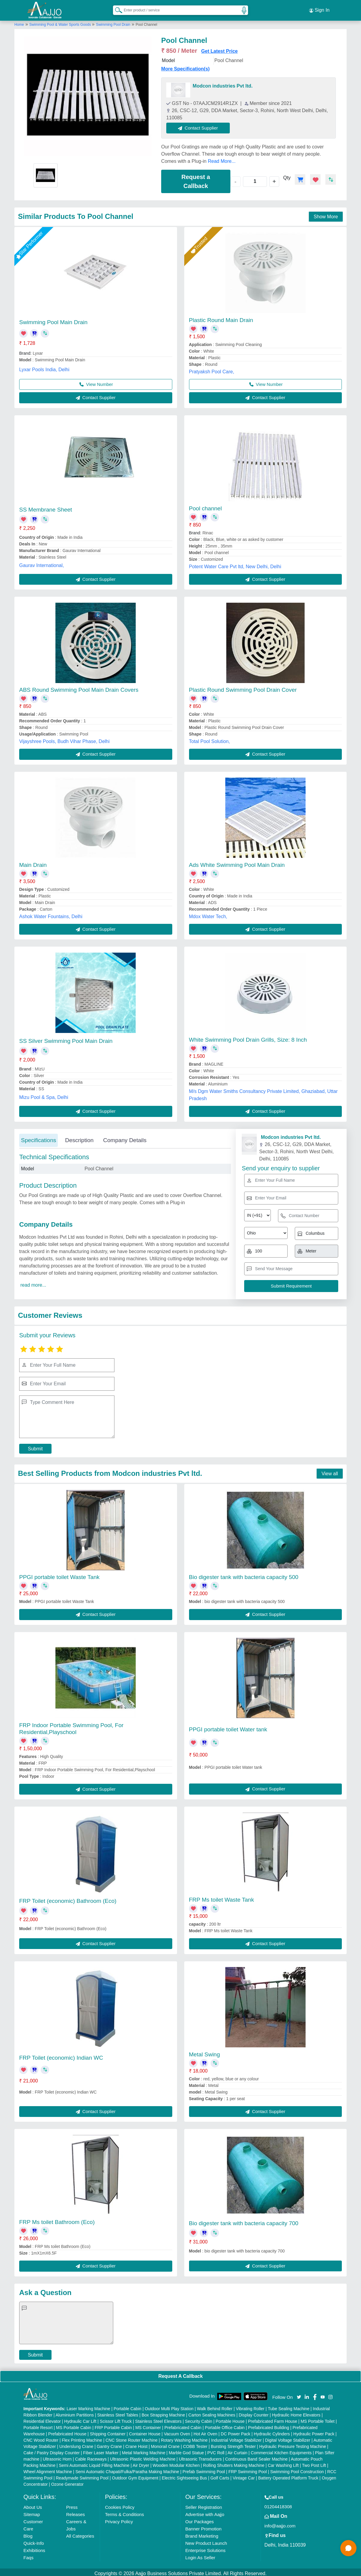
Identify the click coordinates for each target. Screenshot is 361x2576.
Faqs (28, 2554)
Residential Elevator (42, 2418)
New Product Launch (206, 2540)
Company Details (124, 1137)
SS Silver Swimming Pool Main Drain (66, 1038)
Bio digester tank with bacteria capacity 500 (243, 1574)
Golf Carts (219, 2475)
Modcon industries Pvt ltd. (223, 83)
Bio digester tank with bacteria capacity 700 (243, 2220)
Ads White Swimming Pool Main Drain (237, 862)
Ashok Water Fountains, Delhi (50, 913)
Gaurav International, (41, 562)
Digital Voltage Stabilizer (287, 2437)
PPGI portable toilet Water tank (228, 1727)
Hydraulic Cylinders (272, 2431)
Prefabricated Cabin (183, 2424)
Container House (144, 2431)
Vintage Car (244, 2475)
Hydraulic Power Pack (313, 2431)
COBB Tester (195, 2443)
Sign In (319, 9)
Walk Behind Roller (214, 2406)
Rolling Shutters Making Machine (234, 2462)
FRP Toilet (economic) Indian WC (61, 2055)
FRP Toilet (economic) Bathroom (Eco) (68, 1898)
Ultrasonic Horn (57, 2456)
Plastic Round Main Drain (221, 317)
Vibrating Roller (250, 2406)
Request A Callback (180, 2373)
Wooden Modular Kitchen (176, 2462)
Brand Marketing (201, 2533)
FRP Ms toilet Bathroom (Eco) (57, 2219)
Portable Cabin (127, 2406)
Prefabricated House (67, 2431)
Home (19, 22)
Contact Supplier (201, 125)
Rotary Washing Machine (184, 2437)
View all (329, 1470)
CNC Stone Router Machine (131, 2437)
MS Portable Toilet (317, 2418)
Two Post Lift (314, 2462)
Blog (27, 2533)
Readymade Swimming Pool (82, 2475)
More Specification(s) (185, 66)
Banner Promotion (203, 2526)
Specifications (38, 1137)
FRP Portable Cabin (113, 2424)
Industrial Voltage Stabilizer (236, 2437)
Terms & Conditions (124, 2511)
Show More (326, 213)
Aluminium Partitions (75, 2412)
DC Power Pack (235, 2431)
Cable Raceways (91, 2456)
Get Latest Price (219, 48)
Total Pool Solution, (209, 739)
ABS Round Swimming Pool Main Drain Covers (78, 687)
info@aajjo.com (280, 2523)
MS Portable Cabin (73, 2424)
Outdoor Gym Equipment (135, 2475)
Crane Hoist (136, 2443)
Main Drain (33, 862)
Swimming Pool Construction (297, 2469)
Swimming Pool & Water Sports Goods (60, 22)
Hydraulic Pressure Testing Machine (292, 2443)
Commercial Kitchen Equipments (281, 2450)
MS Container (148, 2424)
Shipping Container (108, 2431)
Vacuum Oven (177, 2431)
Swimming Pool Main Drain (53, 319)
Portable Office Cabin (225, 2424)
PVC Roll (215, 2450)
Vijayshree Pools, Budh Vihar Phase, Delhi (64, 739)
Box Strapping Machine (163, 2412)
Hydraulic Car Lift (80, 2418)
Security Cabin (198, 2418)
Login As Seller (200, 2554)
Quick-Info (33, 2540)
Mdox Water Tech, (208, 913)
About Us (32, 2504)
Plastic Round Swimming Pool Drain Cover (243, 687)
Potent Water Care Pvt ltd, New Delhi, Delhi (235, 563)
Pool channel (205, 506)
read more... (33, 1282)
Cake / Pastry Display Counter (51, 2450)
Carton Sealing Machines (211, 2412)
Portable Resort (37, 2424)
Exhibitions (34, 2547)
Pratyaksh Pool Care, (211, 369)
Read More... (221, 158)
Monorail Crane (165, 2443)
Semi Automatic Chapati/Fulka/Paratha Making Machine (127, 2469)
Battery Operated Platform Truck (288, 2475)
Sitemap (31, 2511)
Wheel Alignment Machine (47, 2469)
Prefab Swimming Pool (203, 2469)
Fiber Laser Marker (100, 2450)
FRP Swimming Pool (247, 2469)
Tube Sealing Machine (288, 2406)
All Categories (80, 2533)
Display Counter (254, 2412)
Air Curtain (237, 2450)
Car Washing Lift (283, 2462)
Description (79, 1137)
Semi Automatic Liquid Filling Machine (94, 2462)
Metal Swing (204, 2052)
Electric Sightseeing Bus (184, 2475)
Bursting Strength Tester (233, 2443)
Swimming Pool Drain (113, 22)
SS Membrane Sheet (45, 507)
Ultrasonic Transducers (200, 2456)
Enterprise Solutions (205, 2547)
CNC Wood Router (40, 2437)
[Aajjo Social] (299, 2393)
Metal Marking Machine (143, 2450)
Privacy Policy (119, 2518)
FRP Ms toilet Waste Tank (221, 1897)
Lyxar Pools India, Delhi (44, 366)
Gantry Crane (109, 2443)
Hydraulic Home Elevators (296, 2412)
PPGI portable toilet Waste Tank (59, 1574)
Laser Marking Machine (88, 2406)
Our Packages (199, 2518)
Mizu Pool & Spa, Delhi (43, 1094)
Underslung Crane (76, 2443)
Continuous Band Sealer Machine (256, 2456)
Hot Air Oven (205, 2431)
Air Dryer (141, 2462)
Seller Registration (203, 2504)
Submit (35, 1446)
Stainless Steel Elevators (158, 2418)
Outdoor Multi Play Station (169, 2406)
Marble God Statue (186, 2450)
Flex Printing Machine (82, 2437)
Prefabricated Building (268, 2424)
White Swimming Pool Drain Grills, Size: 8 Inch (248, 1037)
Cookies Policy (119, 2504)
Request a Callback (196, 179)
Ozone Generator (67, 2481)
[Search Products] (116, 8)
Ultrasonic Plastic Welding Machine (142, 2456)
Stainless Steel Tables (117, 2412)
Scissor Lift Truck (116, 2418)
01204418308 (278, 2503)
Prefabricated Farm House (272, 2418)
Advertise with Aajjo (204, 2511)
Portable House (230, 2418)
